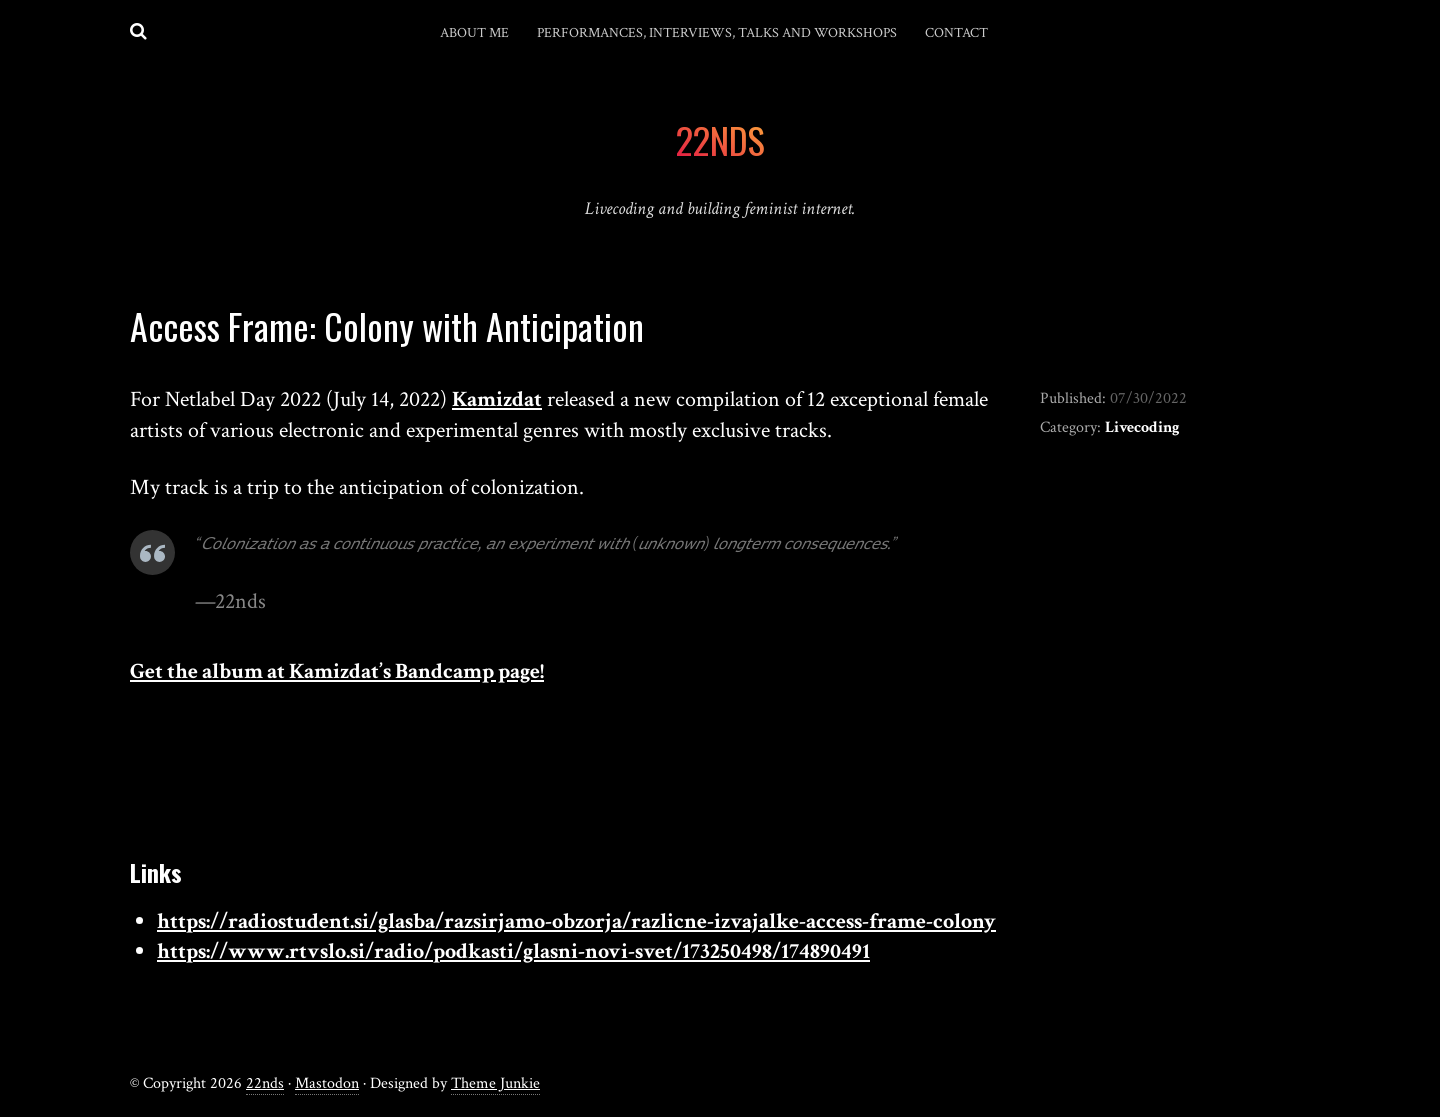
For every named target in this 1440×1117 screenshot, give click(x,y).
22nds (265, 1083)
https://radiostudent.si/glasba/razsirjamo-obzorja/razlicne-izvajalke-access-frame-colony (576, 921)
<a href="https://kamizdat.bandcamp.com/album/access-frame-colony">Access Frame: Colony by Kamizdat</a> (568, 775)
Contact (956, 33)
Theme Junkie (495, 1083)
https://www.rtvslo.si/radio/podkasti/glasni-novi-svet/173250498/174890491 (513, 951)
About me (474, 33)
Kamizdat (497, 399)
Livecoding (1142, 427)
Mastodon (327, 1083)
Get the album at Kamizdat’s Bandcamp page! (337, 671)
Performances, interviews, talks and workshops (717, 33)
